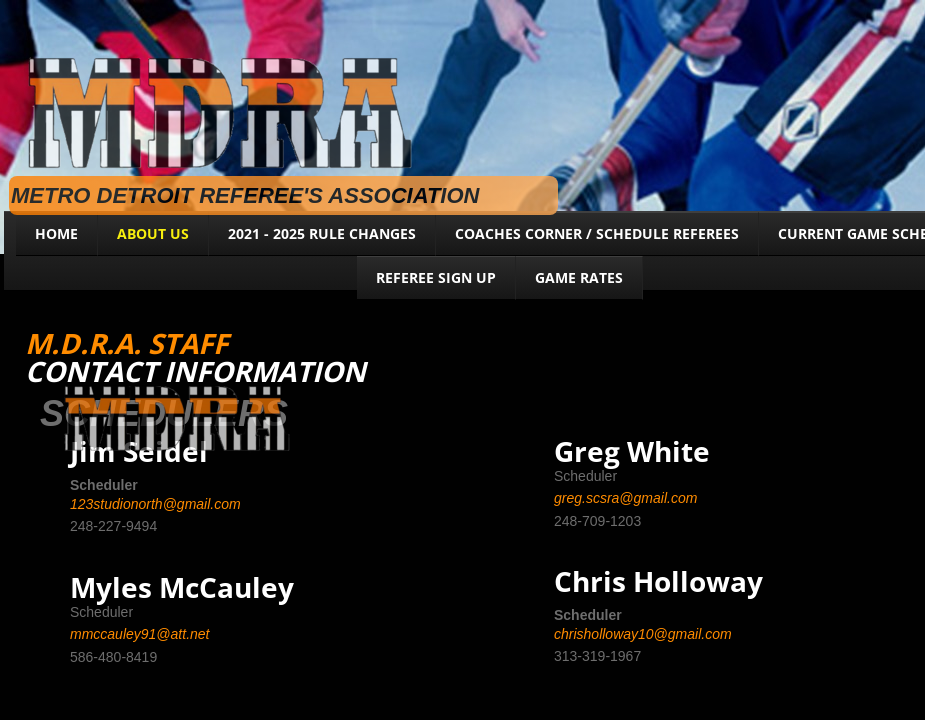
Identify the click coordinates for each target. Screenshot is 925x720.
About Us (153, 233)
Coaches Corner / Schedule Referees (597, 233)
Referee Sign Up (436, 277)
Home (56, 233)
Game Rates (579, 277)
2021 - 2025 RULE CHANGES (322, 233)
